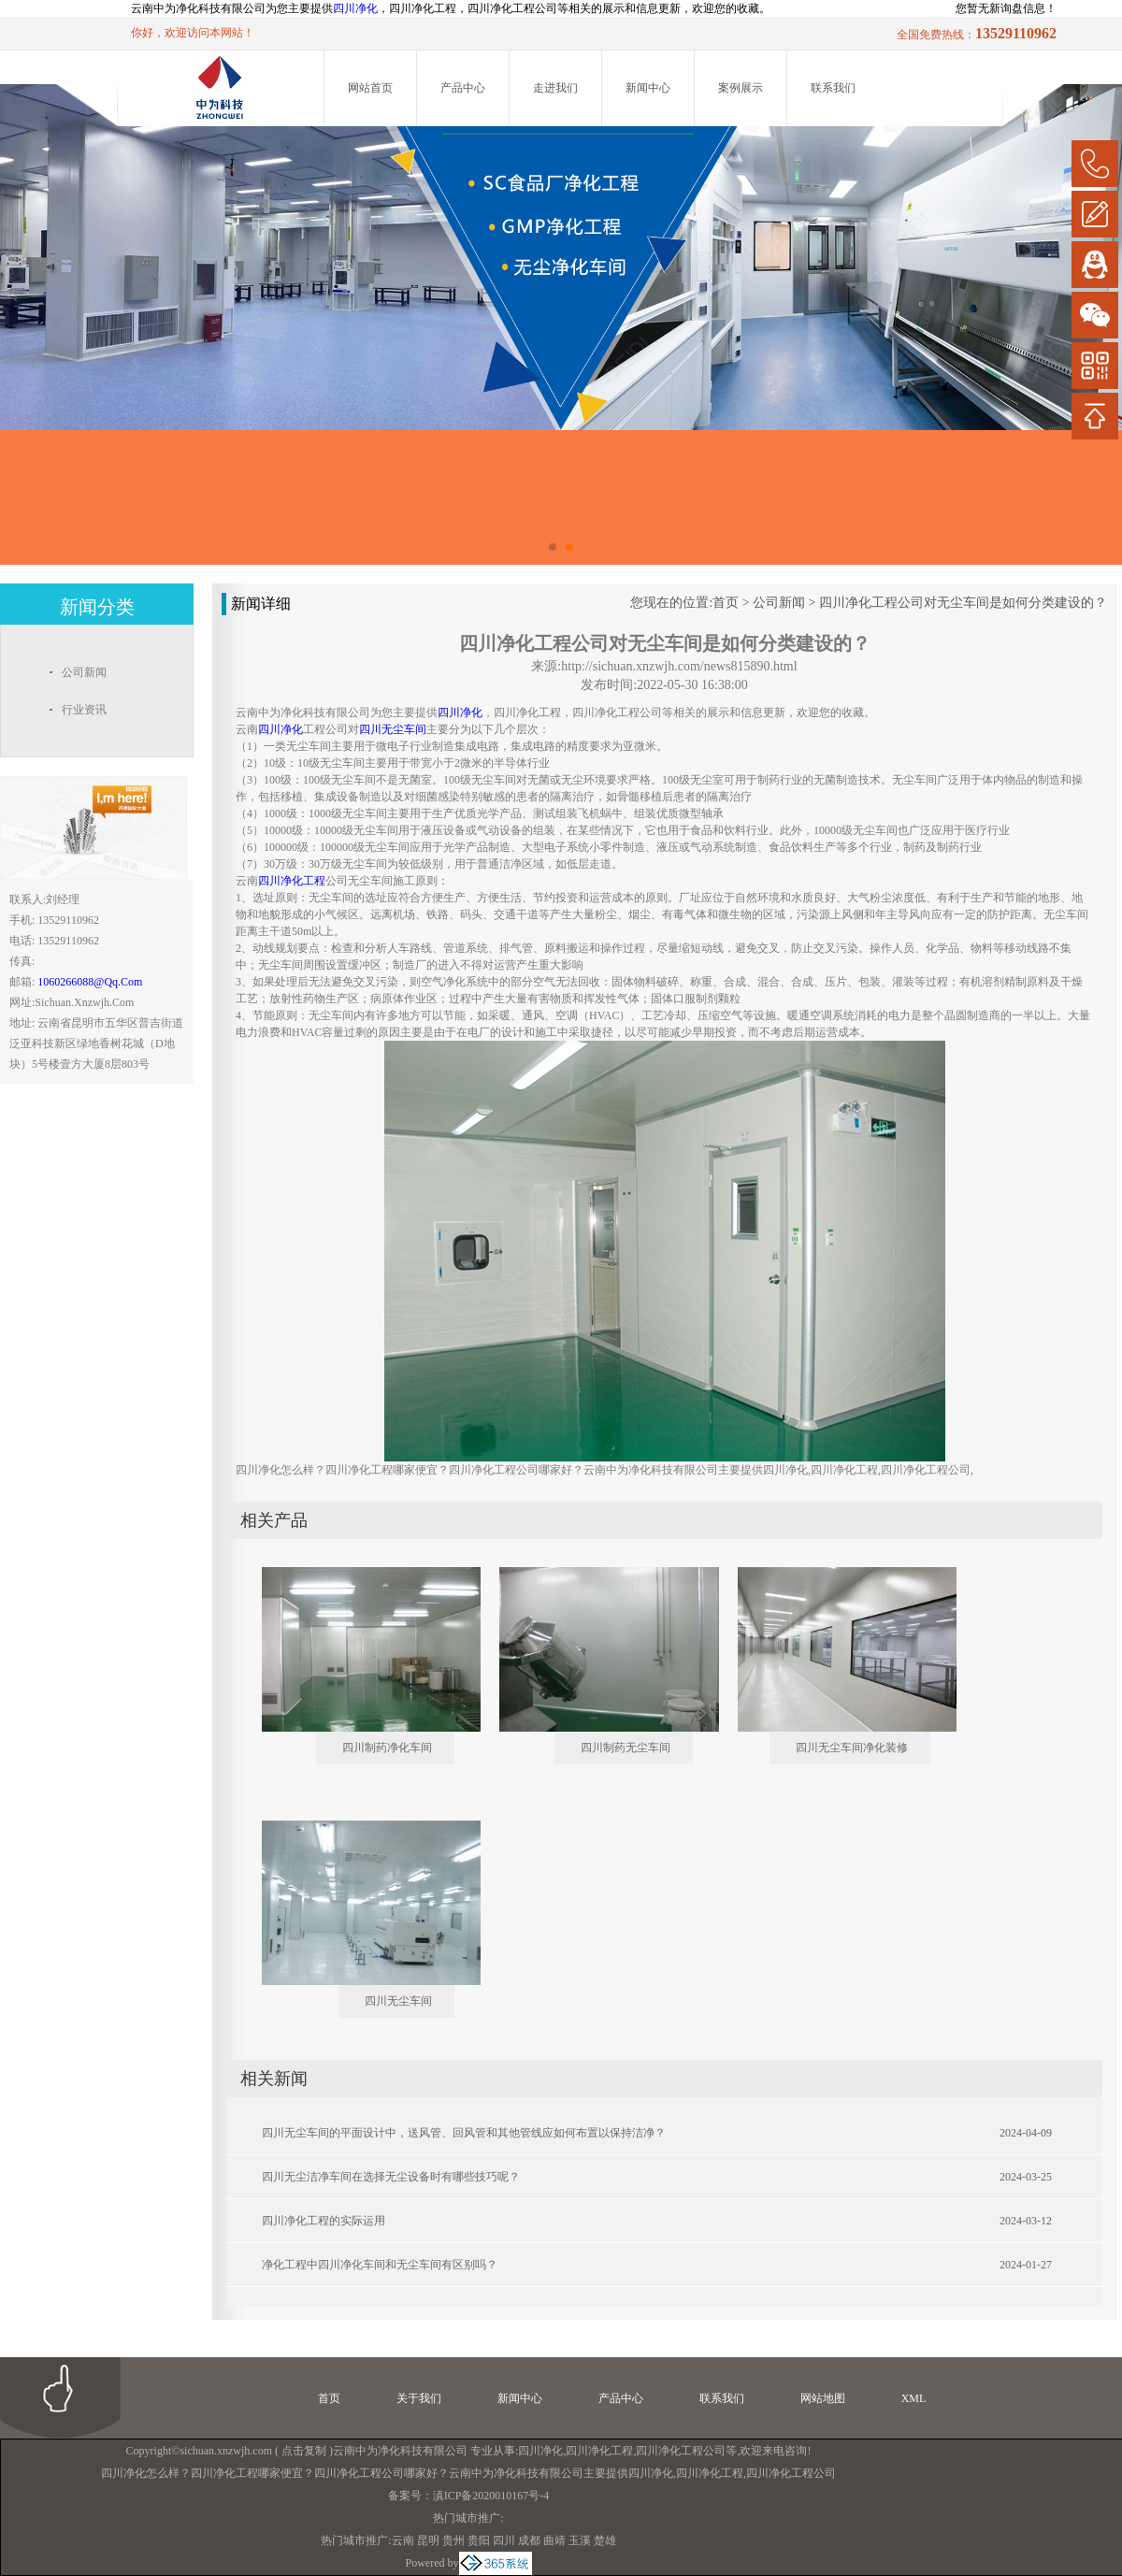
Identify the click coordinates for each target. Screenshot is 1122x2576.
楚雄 (605, 2540)
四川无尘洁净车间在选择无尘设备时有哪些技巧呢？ (391, 2176)
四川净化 (355, 8)
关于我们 (418, 2398)
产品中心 (462, 87)
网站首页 (370, 87)
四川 (504, 2540)
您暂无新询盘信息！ (1006, 8)
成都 (529, 2540)
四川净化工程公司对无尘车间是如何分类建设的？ (963, 603)
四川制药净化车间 (387, 1747)
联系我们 (833, 87)
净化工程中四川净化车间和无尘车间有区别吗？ (379, 2264)
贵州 (453, 2540)
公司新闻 (779, 603)
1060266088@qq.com (89, 981)
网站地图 (822, 2398)
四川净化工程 (599, 2450)
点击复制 (303, 2450)
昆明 (428, 2540)
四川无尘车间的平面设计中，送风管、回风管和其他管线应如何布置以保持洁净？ (464, 2132)
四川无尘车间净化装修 (852, 1747)
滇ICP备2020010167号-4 (491, 2495)
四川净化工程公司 (681, 2450)
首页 (725, 603)
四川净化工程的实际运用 (323, 2220)
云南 (403, 2540)
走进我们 (555, 87)
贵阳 (479, 2540)
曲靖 (554, 2540)
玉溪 (579, 2540)
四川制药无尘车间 (625, 1747)
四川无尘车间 (398, 2001)
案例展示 (740, 87)
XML (914, 2398)
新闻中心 (648, 87)
